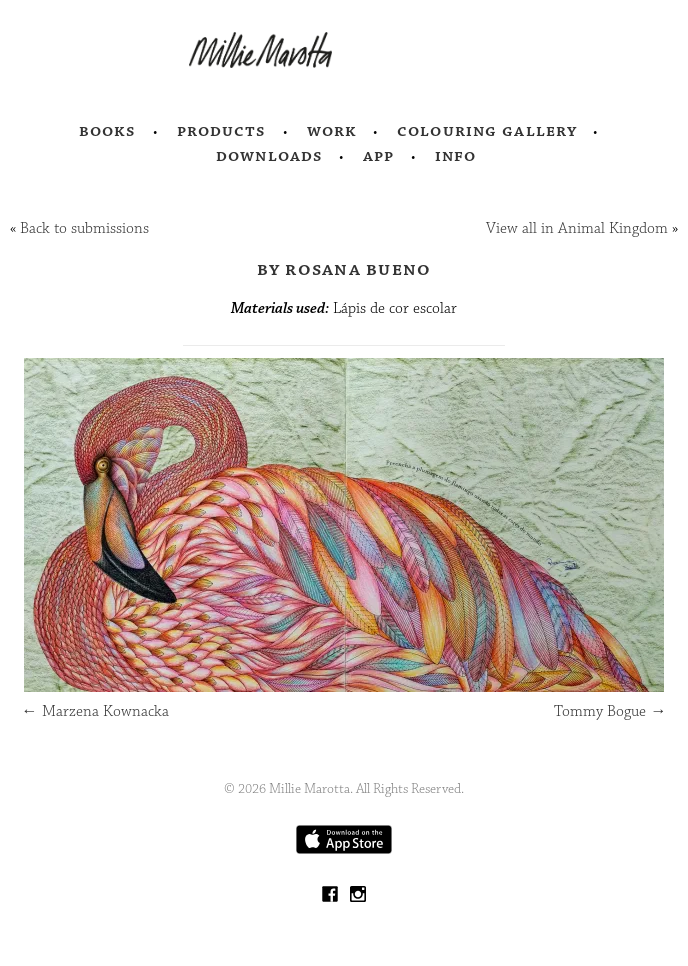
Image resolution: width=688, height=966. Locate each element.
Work (332, 131)
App (378, 156)
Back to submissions (84, 228)
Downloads (269, 156)
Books (108, 131)
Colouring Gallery (487, 131)
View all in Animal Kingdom (577, 228)
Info (456, 156)
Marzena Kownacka (95, 711)
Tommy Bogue (610, 711)
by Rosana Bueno (344, 269)
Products (222, 131)
